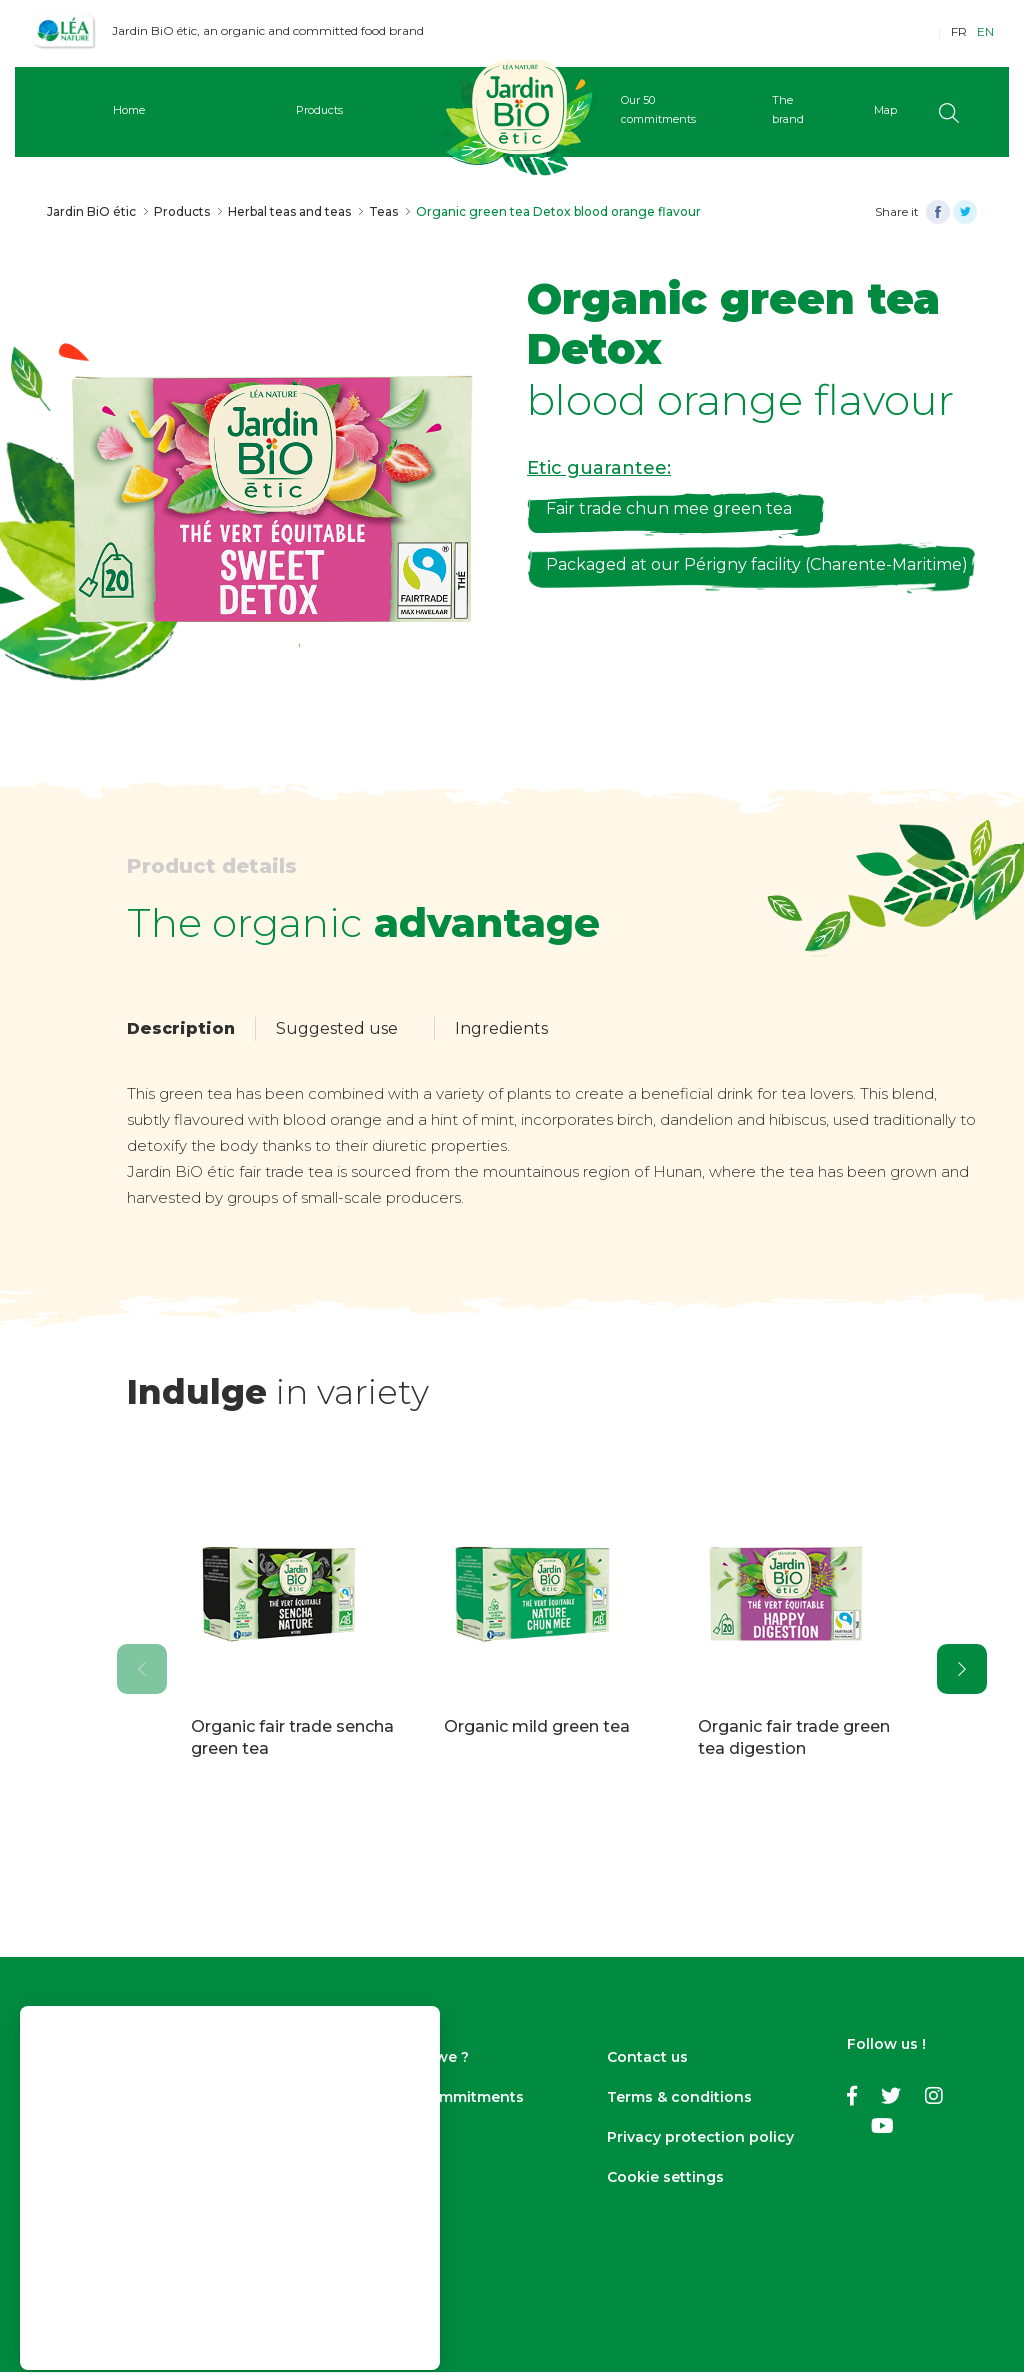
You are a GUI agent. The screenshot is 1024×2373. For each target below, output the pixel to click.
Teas (383, 211)
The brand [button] (766, 109)
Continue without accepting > (230, 2222)
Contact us (647, 2058)
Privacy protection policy (700, 2138)
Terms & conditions (679, 2098)
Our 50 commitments (445, 2098)
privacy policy (197, 2174)
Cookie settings (665, 2178)
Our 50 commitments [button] (652, 109)
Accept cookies (230, 2264)
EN (985, 31)
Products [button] (333, 110)
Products (182, 211)
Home (159, 110)
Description (181, 1028)
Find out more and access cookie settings (161, 2193)
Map (853, 110)
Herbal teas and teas (289, 211)
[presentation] (142, 1669)
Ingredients (501, 1028)
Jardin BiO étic (91, 211)
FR (959, 31)
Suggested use (337, 1028)
